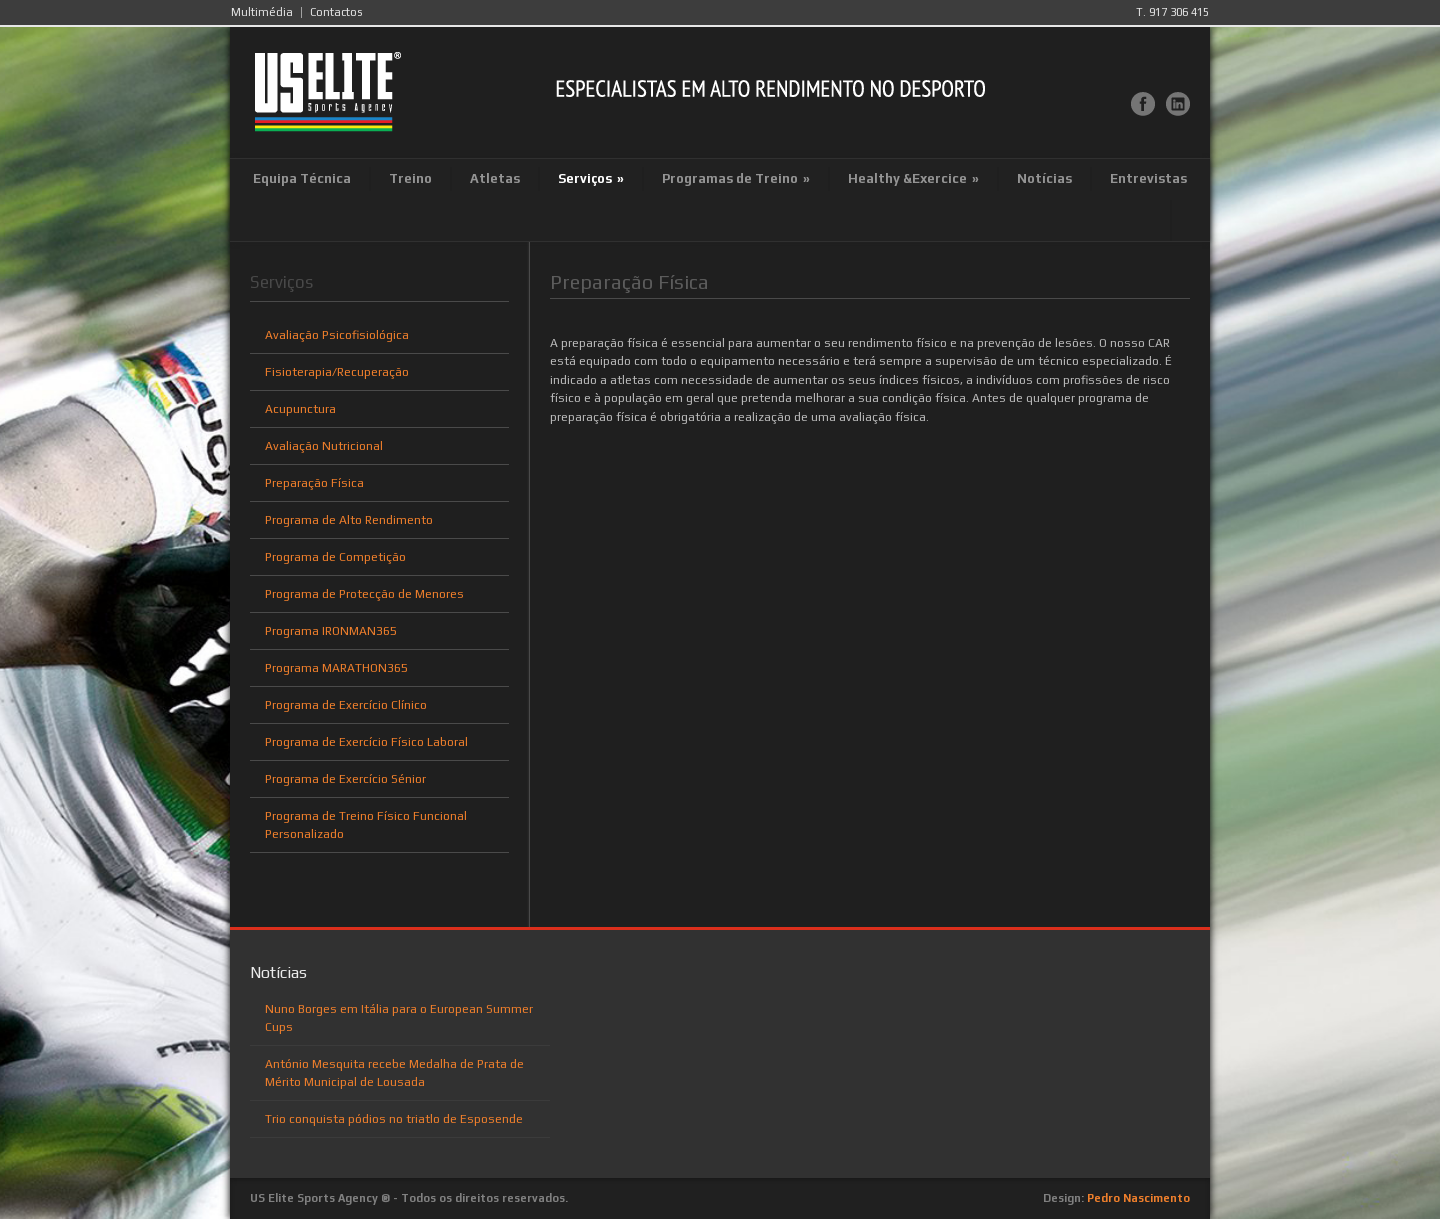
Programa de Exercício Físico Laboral (366, 742)
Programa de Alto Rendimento (349, 520)
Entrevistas (1148, 178)
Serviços (591, 178)
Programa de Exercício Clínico (346, 705)
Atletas (495, 178)
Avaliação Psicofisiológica (337, 335)
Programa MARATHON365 (336, 668)
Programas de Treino (736, 178)
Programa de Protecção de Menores (364, 594)
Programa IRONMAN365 (331, 631)
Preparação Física (314, 483)
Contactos (336, 12)
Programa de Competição (335, 557)
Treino (410, 178)
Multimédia (262, 12)
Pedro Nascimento (1138, 1198)
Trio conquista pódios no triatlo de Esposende (394, 1119)
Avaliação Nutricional (324, 446)
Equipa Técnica (302, 178)
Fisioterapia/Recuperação (337, 372)
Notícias (1044, 178)
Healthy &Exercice (913, 178)
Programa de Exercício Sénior (345, 779)
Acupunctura (300, 409)
